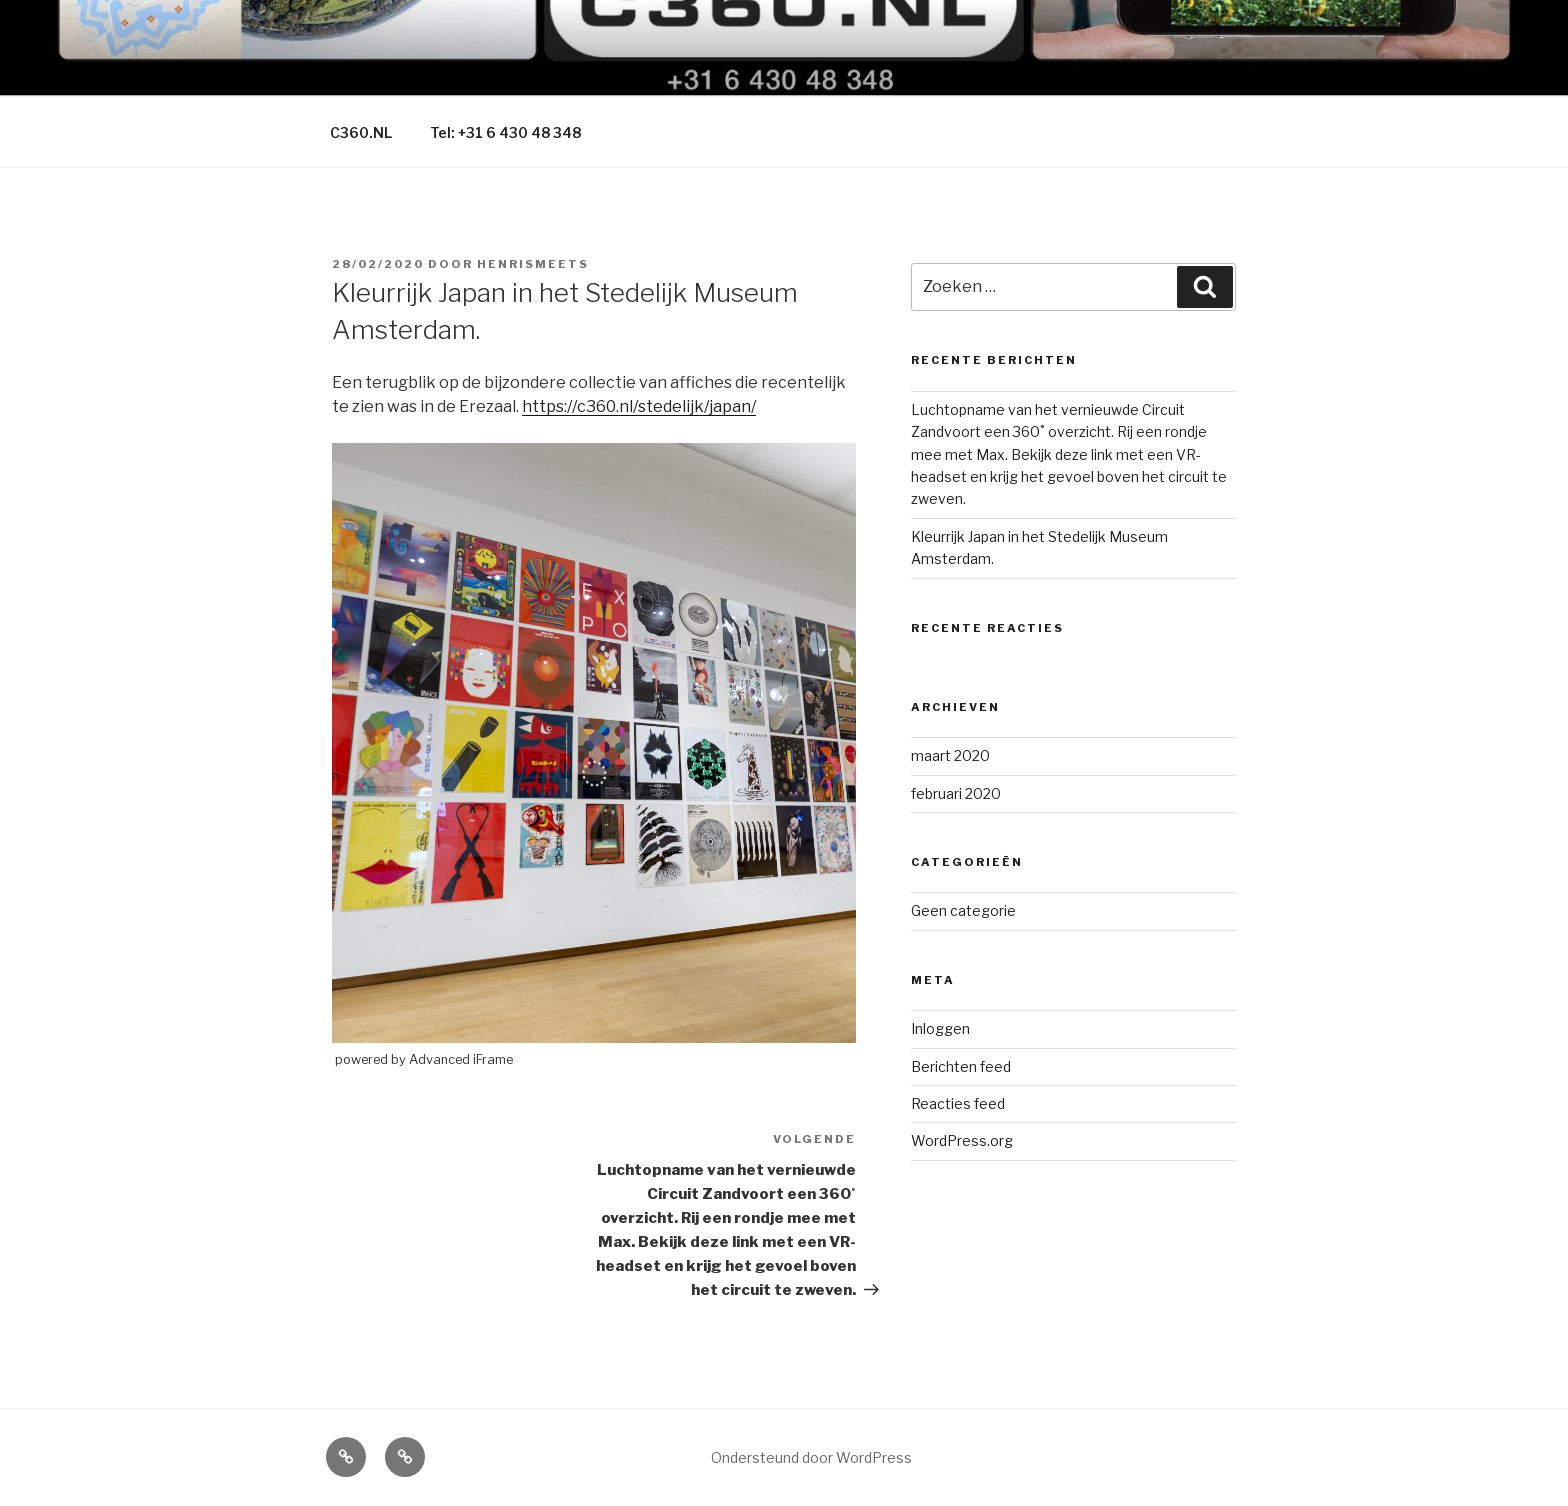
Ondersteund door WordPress (811, 1457)
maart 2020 (950, 755)
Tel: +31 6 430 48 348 (505, 132)
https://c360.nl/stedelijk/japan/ (639, 406)
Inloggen (940, 1028)
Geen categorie (963, 910)
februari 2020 (956, 793)
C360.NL (361, 132)
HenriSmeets (533, 264)
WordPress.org (962, 1140)
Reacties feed (958, 1103)
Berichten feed (961, 1066)
